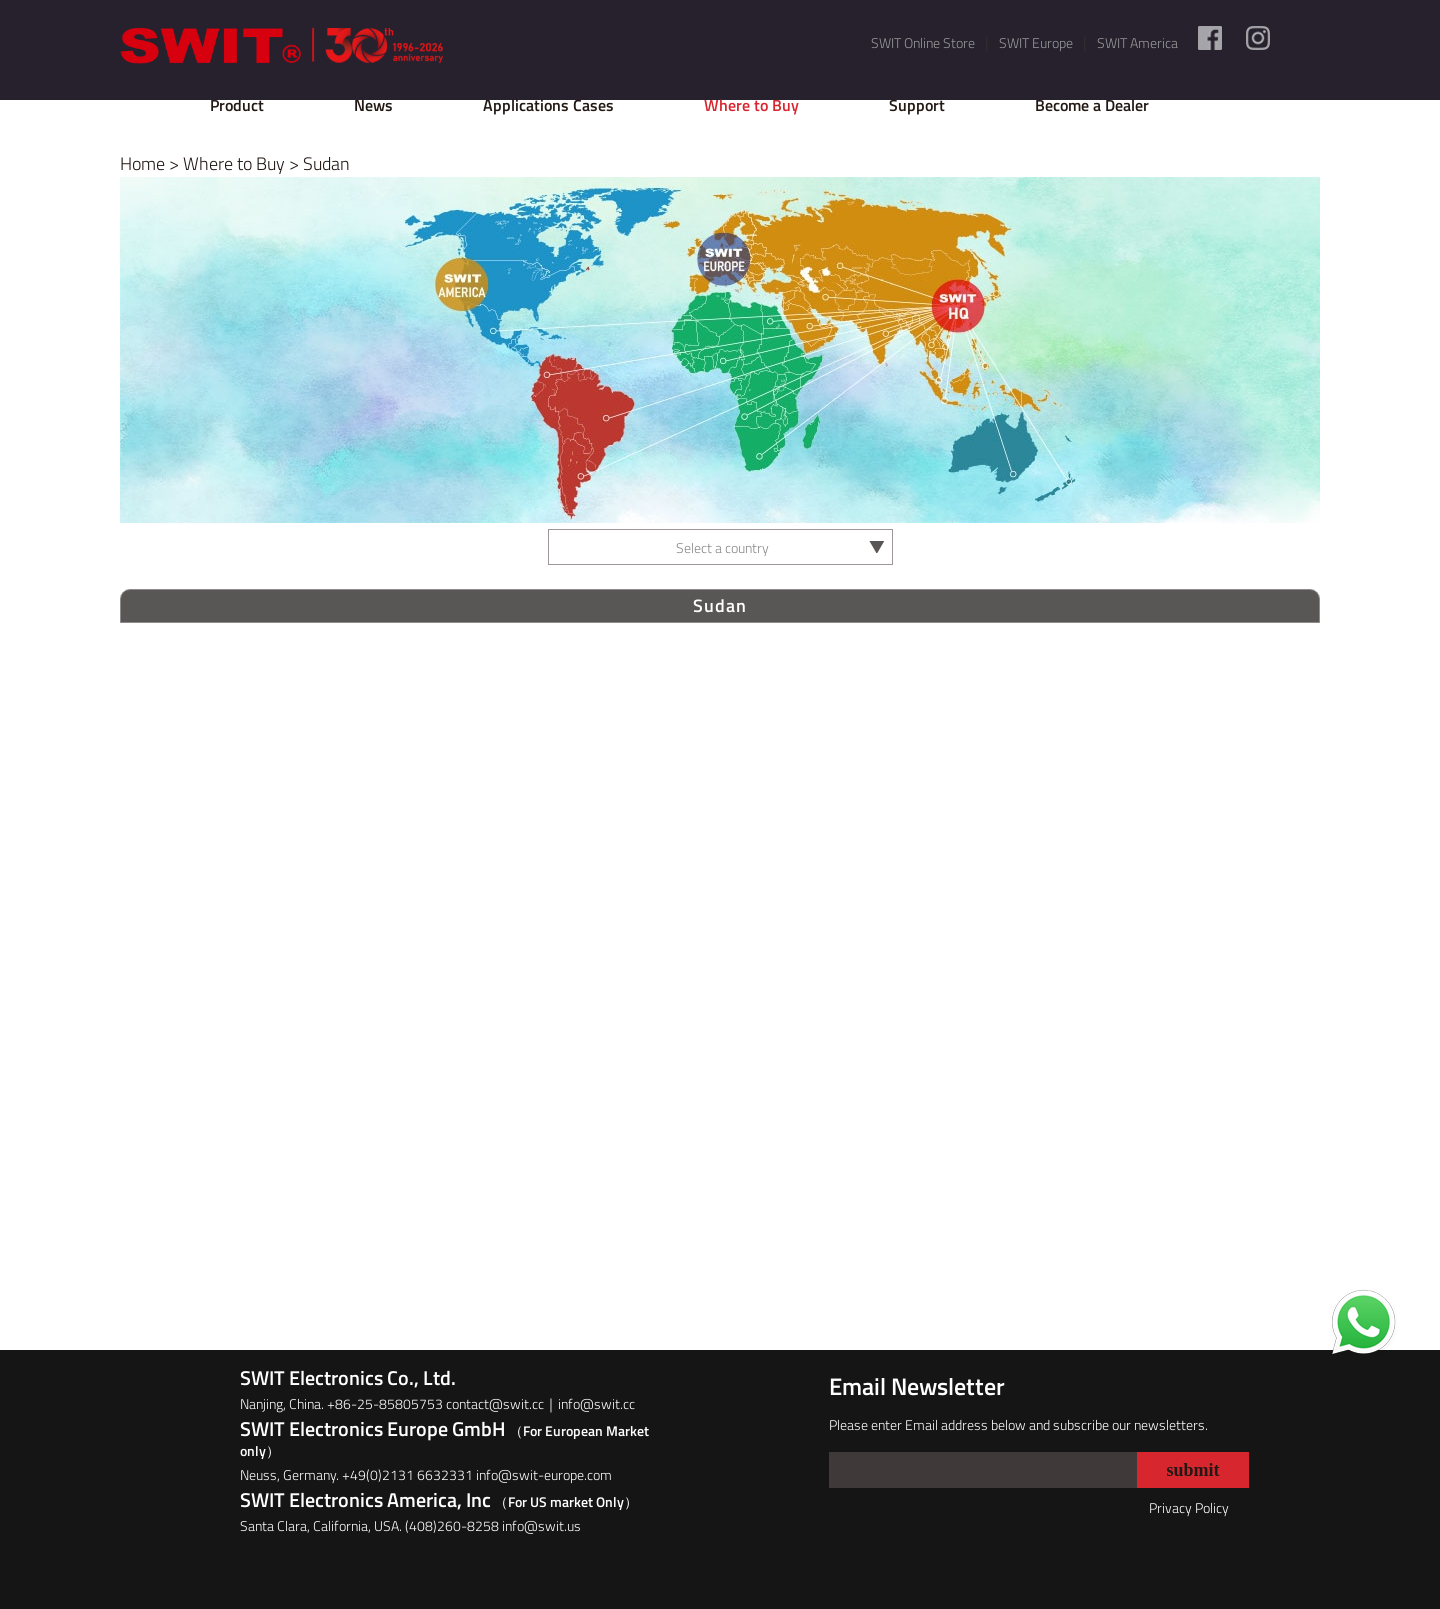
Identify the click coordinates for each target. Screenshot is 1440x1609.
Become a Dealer (1092, 105)
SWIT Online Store (923, 42)
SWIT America (1137, 42)
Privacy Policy (1189, 1507)
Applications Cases (548, 105)
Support (917, 105)
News (373, 105)
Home (142, 163)
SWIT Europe (1036, 42)
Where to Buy (751, 105)
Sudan (326, 163)
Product (237, 105)
